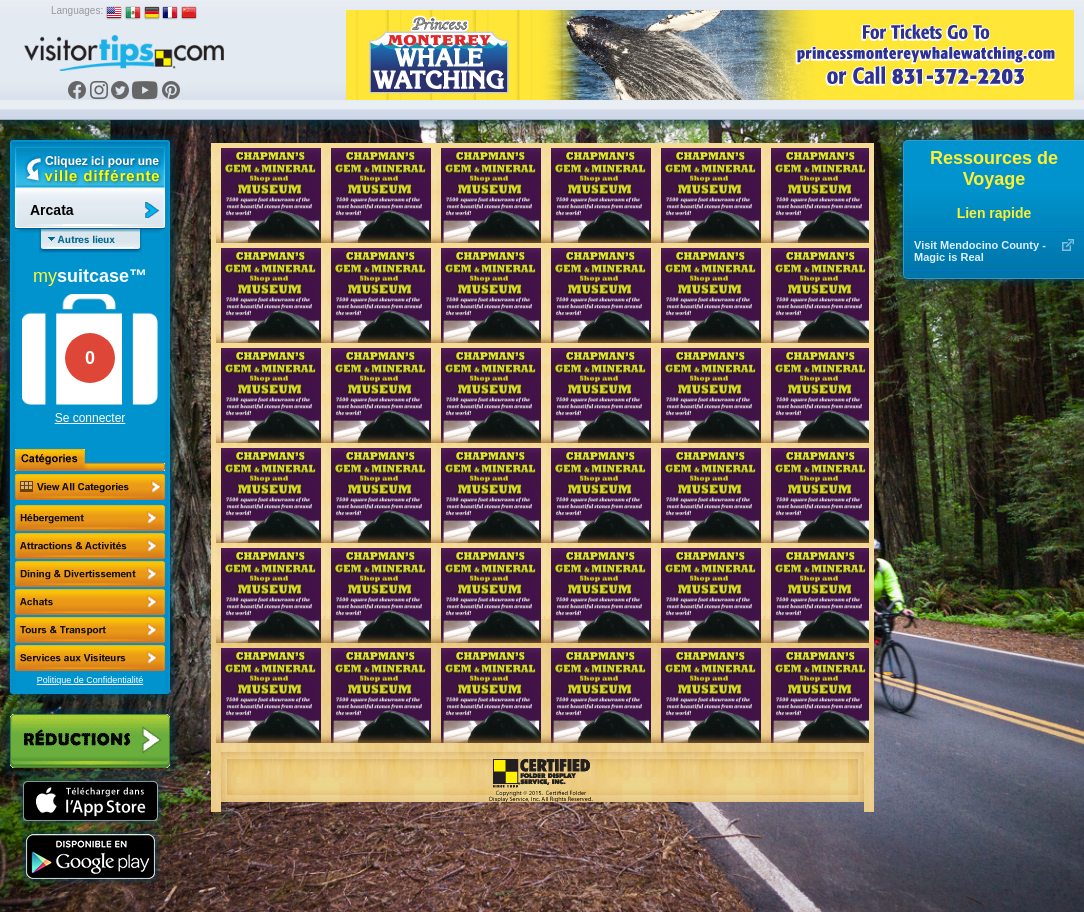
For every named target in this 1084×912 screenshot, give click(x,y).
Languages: (77, 10)
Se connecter (90, 418)
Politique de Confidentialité (90, 680)
